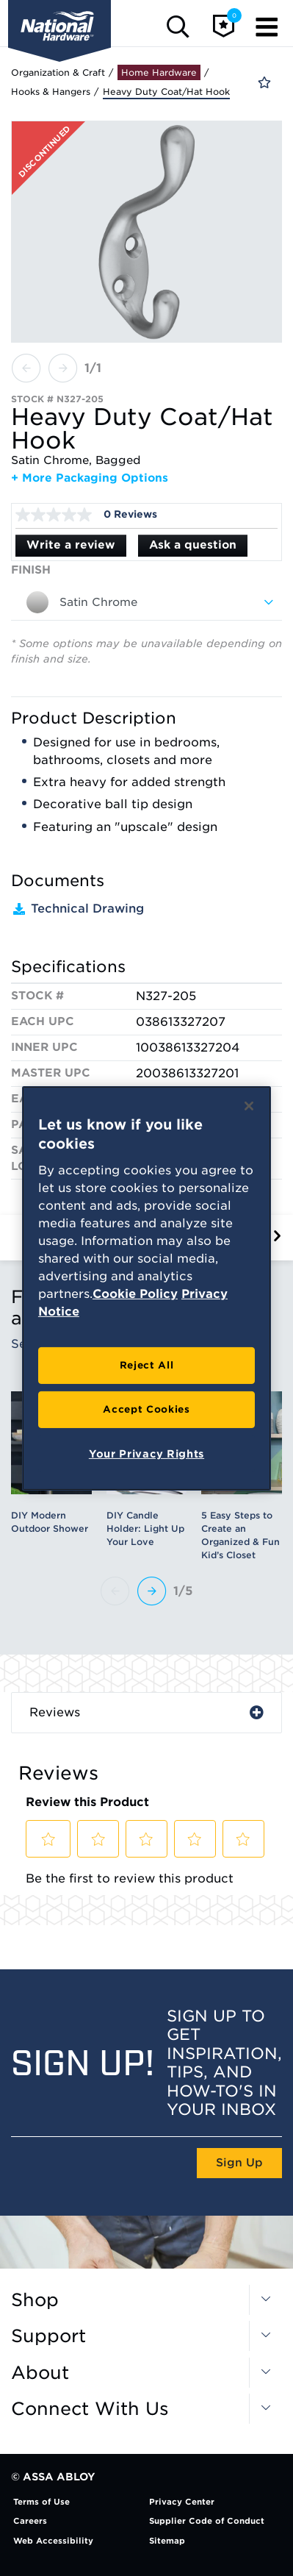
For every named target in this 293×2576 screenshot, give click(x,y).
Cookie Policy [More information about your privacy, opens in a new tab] (135, 1294)
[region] (146, 1287)
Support (48, 2336)
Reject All (147, 1365)
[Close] (249, 1105)
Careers (30, 2521)
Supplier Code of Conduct (206, 2521)
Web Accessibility (53, 2541)
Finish (31, 570)
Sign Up (239, 2162)
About (40, 2373)
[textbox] (146, 602)
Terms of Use (41, 2502)
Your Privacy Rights (146, 1454)
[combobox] (146, 602)
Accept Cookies (146, 1409)
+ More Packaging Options (89, 478)
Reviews (54, 1712)
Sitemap (167, 2541)
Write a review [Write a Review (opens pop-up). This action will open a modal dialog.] (70, 545)
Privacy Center (181, 2502)
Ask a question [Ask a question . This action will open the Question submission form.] (192, 545)
